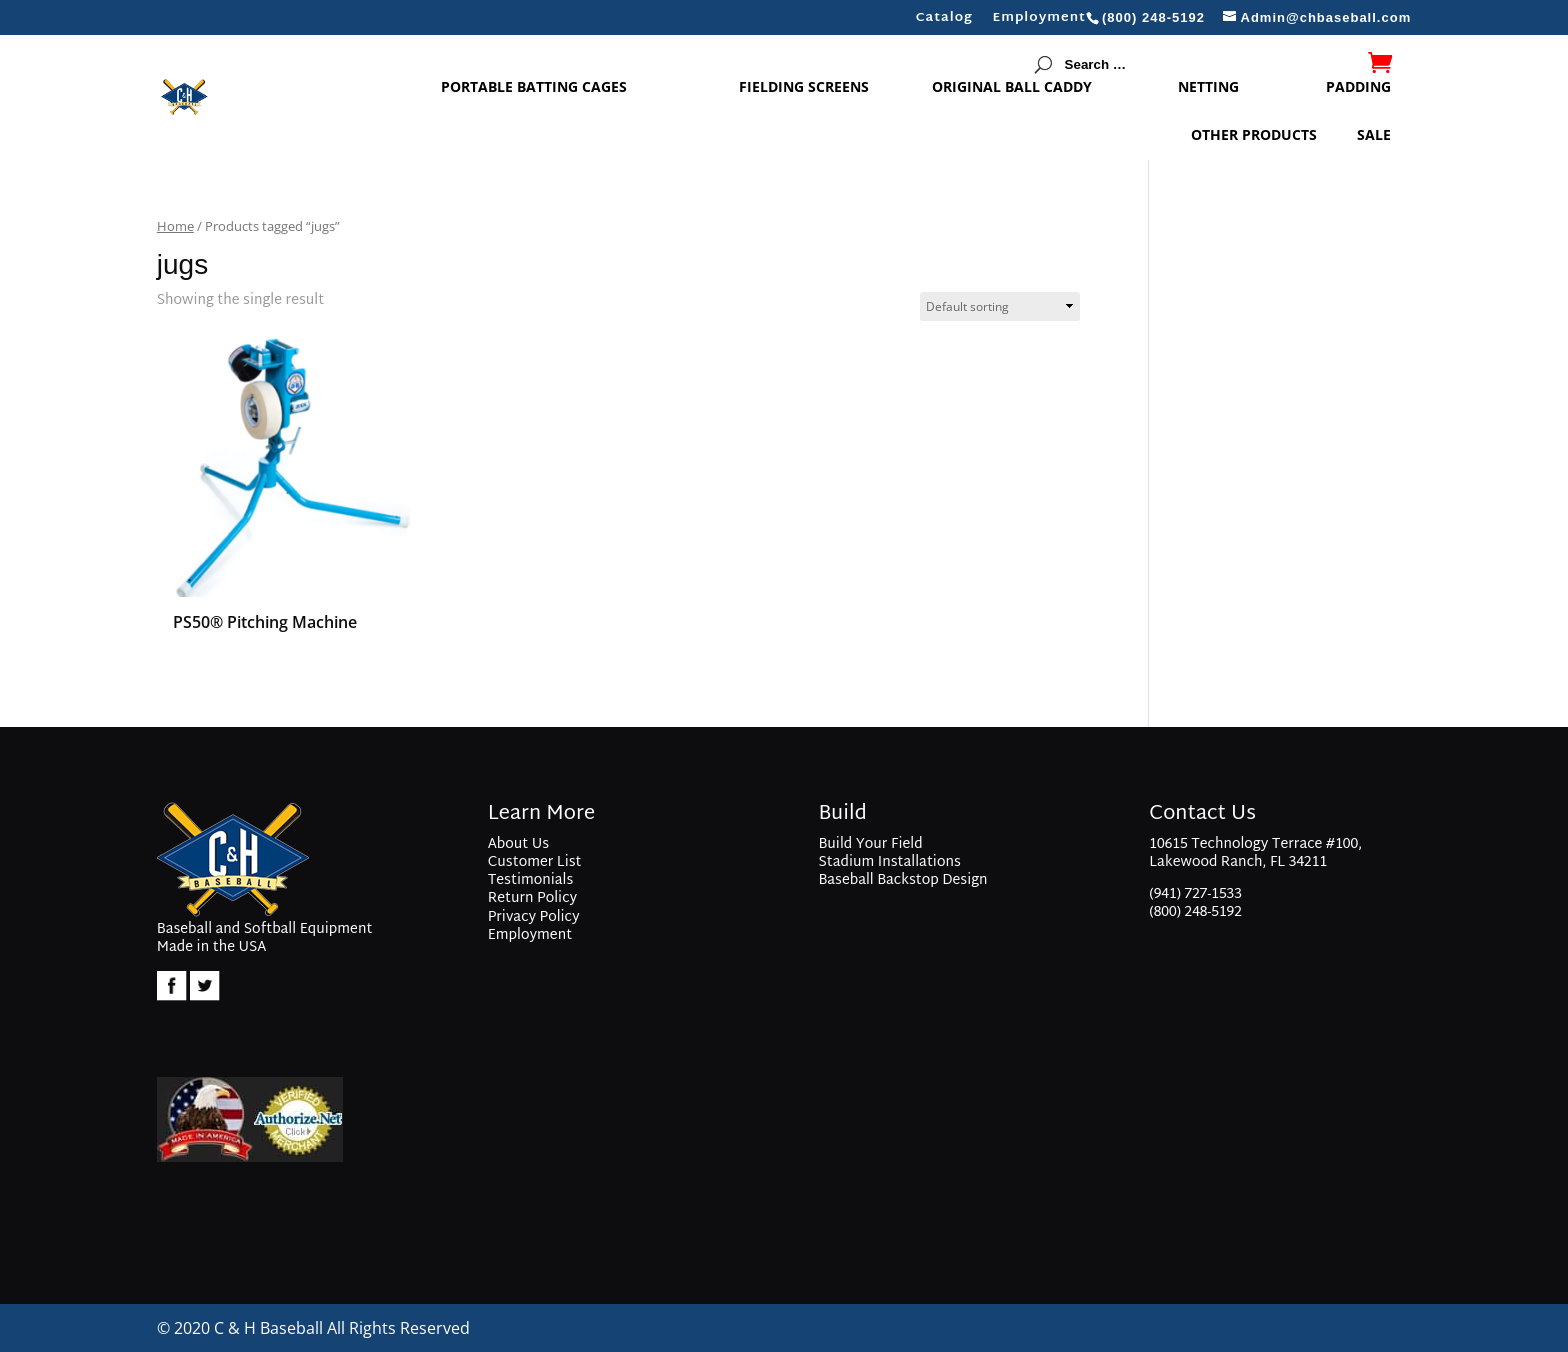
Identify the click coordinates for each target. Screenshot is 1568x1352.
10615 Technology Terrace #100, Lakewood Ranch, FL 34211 (1255, 855)
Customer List (535, 862)
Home (175, 226)
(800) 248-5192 (1195, 912)
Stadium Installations (889, 862)
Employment (1039, 21)
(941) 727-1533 (1195, 894)
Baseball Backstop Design (902, 880)
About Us (518, 844)
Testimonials (531, 880)
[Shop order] (1000, 306)
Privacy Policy (534, 917)
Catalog (944, 21)
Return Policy (532, 898)
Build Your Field (870, 844)
